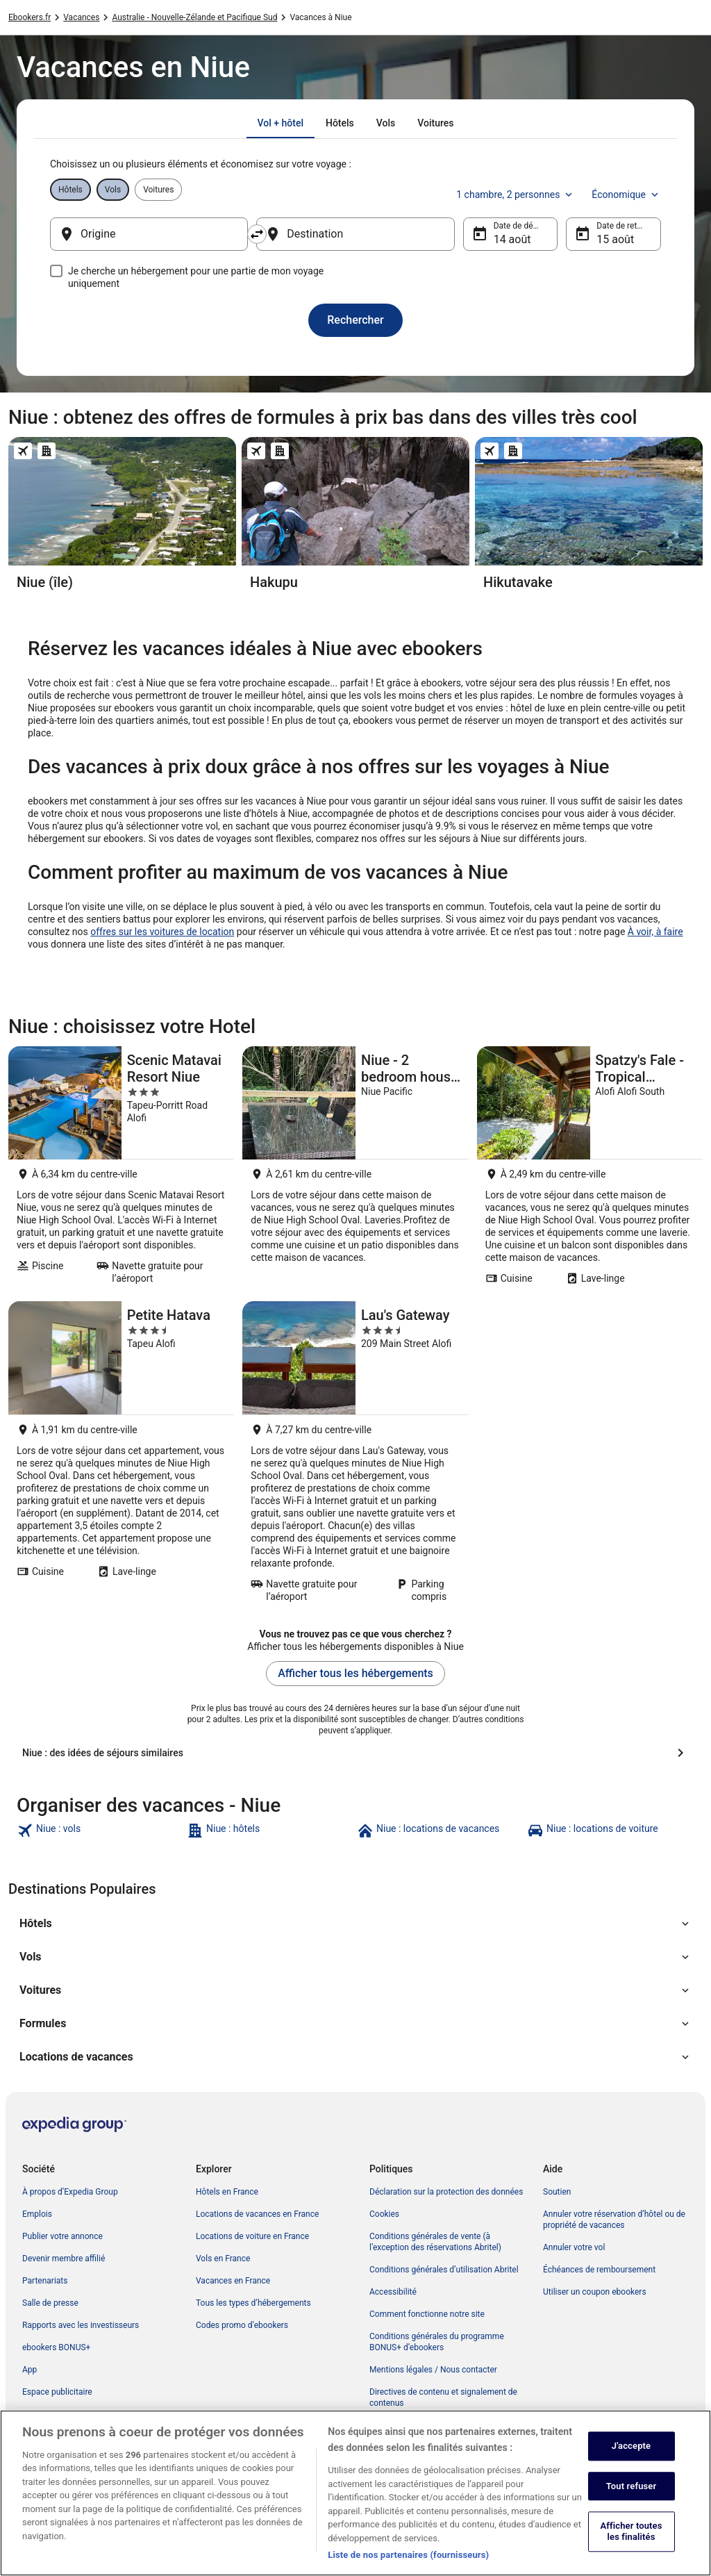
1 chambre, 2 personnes (515, 194)
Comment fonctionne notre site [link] (427, 2314)
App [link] (29, 2370)
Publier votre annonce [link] (62, 2236)
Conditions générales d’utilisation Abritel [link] (444, 2269)
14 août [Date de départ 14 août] (512, 239)
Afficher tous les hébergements (355, 1673)
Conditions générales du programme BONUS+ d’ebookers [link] (436, 2341)
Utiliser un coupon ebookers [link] (594, 2292)
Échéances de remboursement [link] (599, 2269)
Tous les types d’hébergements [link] (253, 2303)
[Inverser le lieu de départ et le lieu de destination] (257, 234)
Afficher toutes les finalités (631, 2546)
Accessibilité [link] (393, 2292)
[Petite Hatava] (121, 1456)
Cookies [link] (384, 2214)
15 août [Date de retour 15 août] (615, 239)
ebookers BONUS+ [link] (56, 2347)
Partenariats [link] (44, 2281)
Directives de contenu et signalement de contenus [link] (443, 2397)
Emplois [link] (37, 2214)
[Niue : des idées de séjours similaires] (355, 1752)
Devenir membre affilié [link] (63, 2258)
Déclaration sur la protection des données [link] (446, 2192)
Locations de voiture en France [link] (252, 2236)
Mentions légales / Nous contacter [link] (433, 2370)
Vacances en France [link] (233, 2281)
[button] (355, 1923)
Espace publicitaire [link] (57, 2392)
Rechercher (355, 320)
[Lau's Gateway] (355, 1456)
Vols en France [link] (223, 2258)
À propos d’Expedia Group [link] (70, 2192)
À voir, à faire (655, 931)
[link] (100, 1830)
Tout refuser (631, 2500)
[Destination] (355, 234)
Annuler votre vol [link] (574, 2247)
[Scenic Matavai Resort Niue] (121, 1170)
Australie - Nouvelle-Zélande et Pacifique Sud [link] (194, 17)
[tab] (280, 123)
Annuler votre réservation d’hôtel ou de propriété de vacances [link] (614, 2219)
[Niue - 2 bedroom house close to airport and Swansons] (355, 1170)
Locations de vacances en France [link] (257, 2214)
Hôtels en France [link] (227, 2192)
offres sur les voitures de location (162, 931)
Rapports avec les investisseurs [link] (80, 2325)
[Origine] (149, 234)
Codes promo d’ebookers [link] (242, 2325)
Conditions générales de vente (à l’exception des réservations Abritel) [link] (435, 2241)
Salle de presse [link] (50, 2303)
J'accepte (631, 2461)
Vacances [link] (81, 17)
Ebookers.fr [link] (29, 17)
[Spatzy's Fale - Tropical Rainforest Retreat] (590, 1170)
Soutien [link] (557, 2192)
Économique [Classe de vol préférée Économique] (626, 194)
